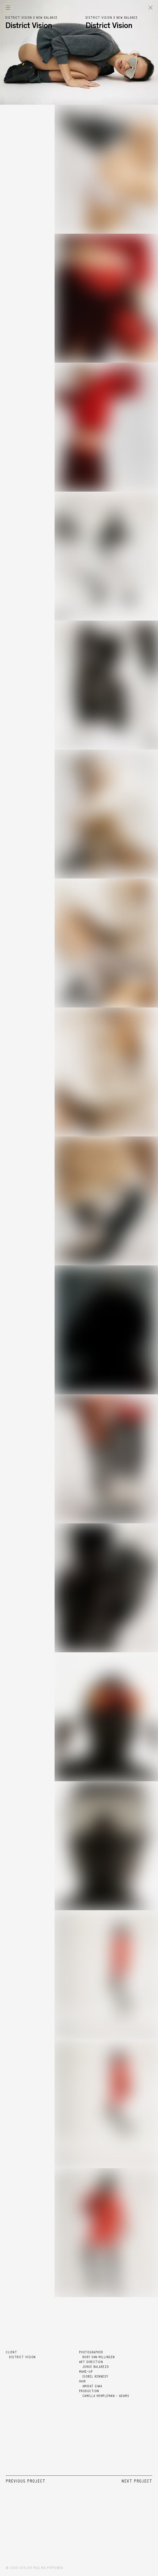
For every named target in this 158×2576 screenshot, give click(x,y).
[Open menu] (8, 8)
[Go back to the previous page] (150, 8)
